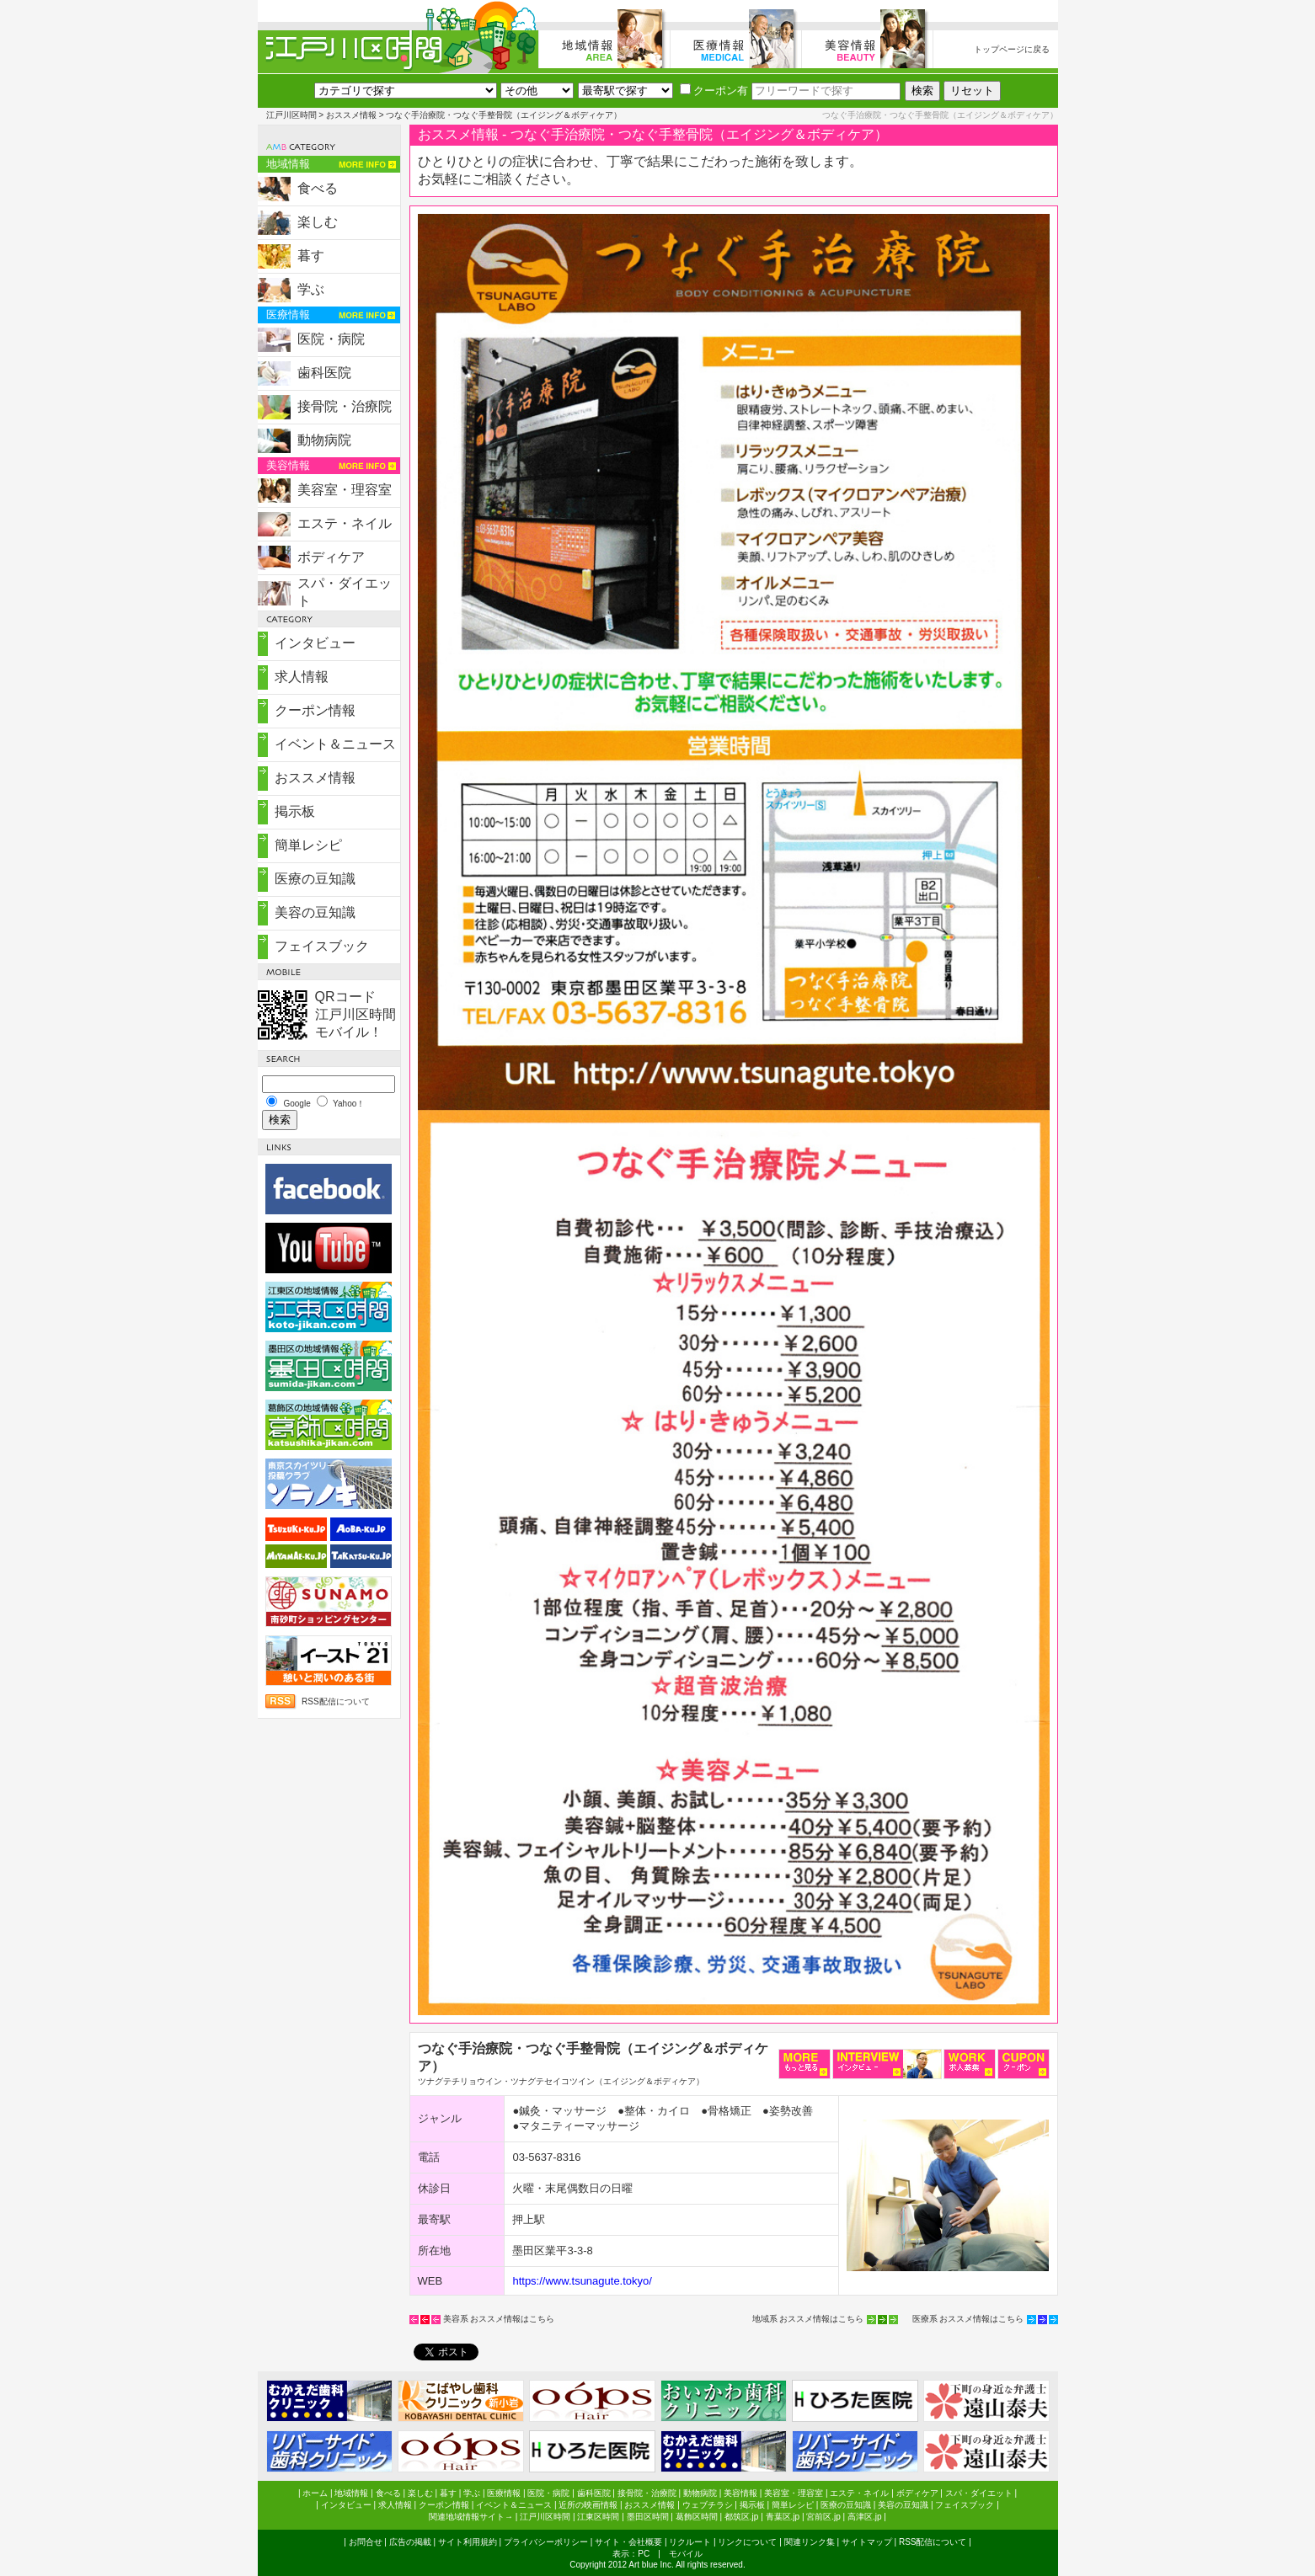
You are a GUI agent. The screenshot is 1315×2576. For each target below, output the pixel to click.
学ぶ (310, 289)
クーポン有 (714, 90)
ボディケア (331, 557)
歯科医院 (324, 372)
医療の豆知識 (315, 879)
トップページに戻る (1012, 49)
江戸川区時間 (291, 115)
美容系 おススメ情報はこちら (499, 2318)
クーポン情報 (315, 710)
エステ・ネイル (344, 523)
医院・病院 (331, 339)
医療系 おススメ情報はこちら (968, 2318)
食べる (317, 188)
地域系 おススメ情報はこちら (808, 2318)
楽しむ (317, 222)
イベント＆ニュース (335, 744)
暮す (310, 255)
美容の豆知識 (315, 912)
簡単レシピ (308, 845)
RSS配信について (336, 1701)
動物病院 (324, 440)
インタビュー (315, 643)
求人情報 (302, 676)
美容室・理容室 (344, 490)
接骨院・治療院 (344, 406)
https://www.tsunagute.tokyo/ (581, 2281)
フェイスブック (322, 946)
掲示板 (295, 811)
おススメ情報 (351, 115)
